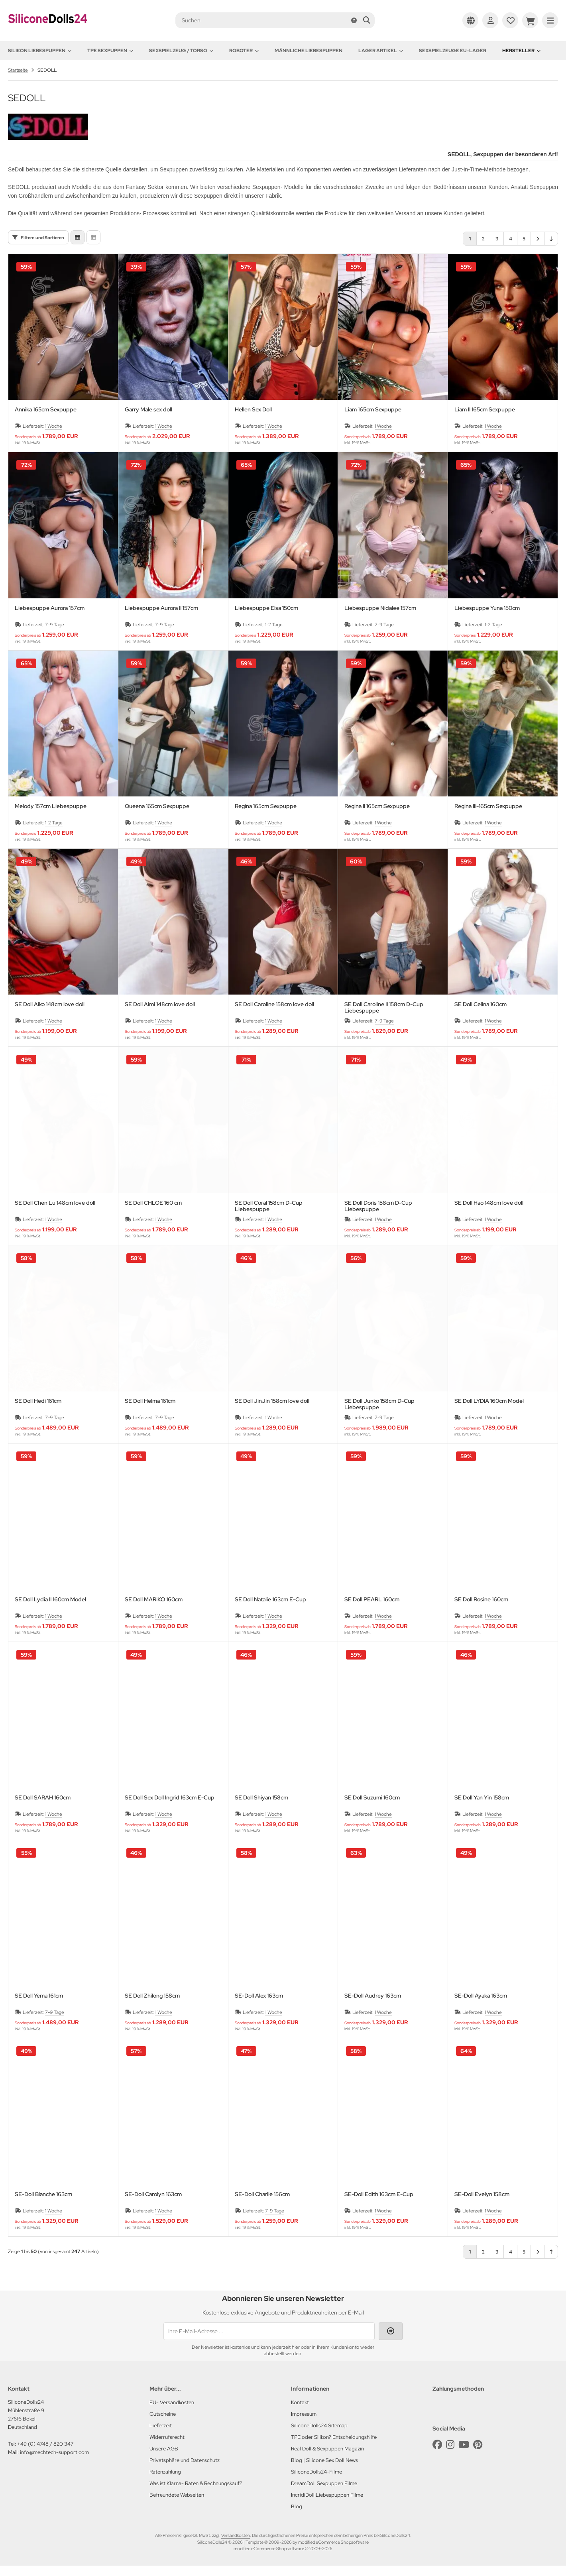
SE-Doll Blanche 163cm (43, 2194)
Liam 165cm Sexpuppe (372, 409)
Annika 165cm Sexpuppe (46, 409)
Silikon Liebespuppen (39, 51)
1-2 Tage (274, 624)
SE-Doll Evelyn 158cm (481, 2194)
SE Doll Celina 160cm (480, 1004)
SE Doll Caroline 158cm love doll (274, 1004)
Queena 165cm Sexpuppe (157, 806)
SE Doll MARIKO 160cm (154, 1599)
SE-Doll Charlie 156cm (262, 2194)
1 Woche (53, 426)
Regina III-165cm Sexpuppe (488, 806)
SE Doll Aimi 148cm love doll (160, 1004)
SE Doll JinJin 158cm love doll (272, 1401)
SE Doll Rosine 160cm (481, 1599)
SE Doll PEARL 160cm (371, 1599)
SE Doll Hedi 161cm (38, 1401)
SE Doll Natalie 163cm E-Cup (270, 1599)
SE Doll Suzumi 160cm (372, 1797)
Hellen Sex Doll (253, 409)
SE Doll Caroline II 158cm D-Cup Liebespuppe (383, 1007)
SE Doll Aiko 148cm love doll (50, 1004)
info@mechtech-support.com (54, 2452)
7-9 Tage (54, 624)
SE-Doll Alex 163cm (259, 1995)
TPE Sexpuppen (110, 51)
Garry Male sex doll (148, 409)
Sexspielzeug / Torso (181, 51)
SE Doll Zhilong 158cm (152, 1995)
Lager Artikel (380, 51)
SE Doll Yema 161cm (39, 1995)
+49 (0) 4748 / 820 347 (45, 2443)
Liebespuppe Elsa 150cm (266, 608)
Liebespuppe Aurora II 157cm (161, 608)
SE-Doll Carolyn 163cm (153, 2194)
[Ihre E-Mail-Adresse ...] (269, 2331)
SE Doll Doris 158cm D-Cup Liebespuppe (378, 1206)
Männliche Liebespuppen (308, 50)
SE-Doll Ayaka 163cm (480, 1995)
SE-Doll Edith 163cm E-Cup (378, 2194)
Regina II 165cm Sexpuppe (377, 806)
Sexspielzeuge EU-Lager (452, 50)
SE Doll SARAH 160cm (43, 1797)
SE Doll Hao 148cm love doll (488, 1203)
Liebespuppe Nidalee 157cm (380, 608)
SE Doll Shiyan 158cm (261, 1797)
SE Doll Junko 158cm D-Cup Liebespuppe (379, 1404)
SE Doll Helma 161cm (150, 1401)
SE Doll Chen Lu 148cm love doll (55, 1203)
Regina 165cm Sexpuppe (266, 806)
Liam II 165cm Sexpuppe (484, 409)
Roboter (244, 51)
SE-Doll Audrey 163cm (372, 1995)
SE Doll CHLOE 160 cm (153, 1203)
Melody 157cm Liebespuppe (50, 806)
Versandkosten (235, 2535)
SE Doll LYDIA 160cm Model (489, 1401)
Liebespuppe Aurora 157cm (50, 608)
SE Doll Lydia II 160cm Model (50, 1599)
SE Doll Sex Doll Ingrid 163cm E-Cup (169, 1797)
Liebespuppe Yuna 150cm (487, 608)
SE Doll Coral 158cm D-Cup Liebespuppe (269, 1206)
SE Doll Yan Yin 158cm (481, 1797)
